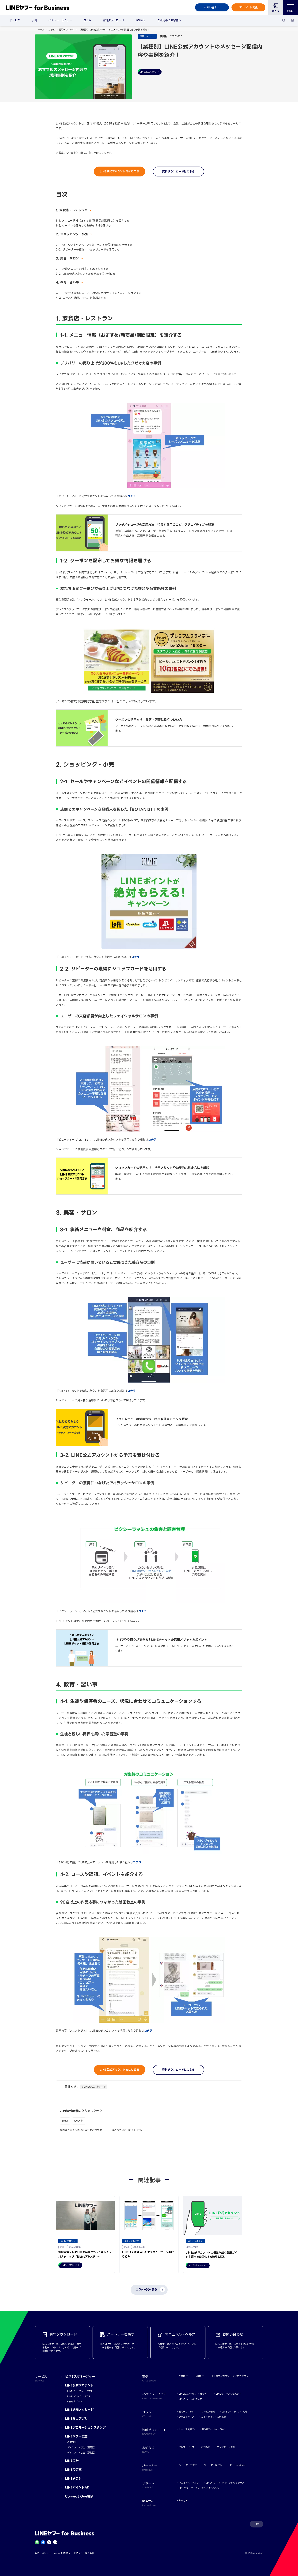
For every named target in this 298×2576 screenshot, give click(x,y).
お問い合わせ (212, 7)
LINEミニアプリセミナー (229, 2394)
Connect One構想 (79, 2496)
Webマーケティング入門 (234, 2411)
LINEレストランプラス (78, 2396)
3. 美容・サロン (67, 258)
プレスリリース (186, 2447)
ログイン (276, 11)
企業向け (183, 2376)
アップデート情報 (226, 2447)
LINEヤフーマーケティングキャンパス (225, 2483)
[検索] (283, 20)
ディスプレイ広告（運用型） (82, 2447)
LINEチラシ (73, 2478)
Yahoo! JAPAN (62, 2553)
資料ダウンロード (113, 20)
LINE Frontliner (237, 2465)
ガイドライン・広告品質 (213, 2417)
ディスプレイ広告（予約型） (82, 2452)
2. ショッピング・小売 (72, 234)
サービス (15, 20)
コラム (87, 20)
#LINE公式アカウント (93, 2087)
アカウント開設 (248, 7)
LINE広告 (72, 2460)
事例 (34, 20)
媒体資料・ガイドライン (214, 2429)
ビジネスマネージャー (80, 2376)
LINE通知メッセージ (79, 2409)
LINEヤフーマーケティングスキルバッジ (199, 2488)
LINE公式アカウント (79, 2385)
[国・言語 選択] (292, 20)
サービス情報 (208, 2411)
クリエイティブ (186, 2417)
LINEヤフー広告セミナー (191, 2399)
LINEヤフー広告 (76, 2436)
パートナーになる (213, 2465)
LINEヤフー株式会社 (83, 2553)
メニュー (290, 7)
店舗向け (199, 2376)
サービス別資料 (187, 2429)
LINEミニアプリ (76, 2418)
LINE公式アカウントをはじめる (119, 171)
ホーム (41, 29)
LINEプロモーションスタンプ (85, 2427)
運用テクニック (66, 29)
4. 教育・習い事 (67, 282)
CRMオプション (75, 2401)
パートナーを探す (188, 2465)
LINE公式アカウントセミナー (194, 2394)
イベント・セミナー (60, 20)
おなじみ (183, 2500)
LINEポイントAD (77, 2487)
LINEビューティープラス (79, 2391)
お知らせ (140, 20)
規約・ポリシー (43, 2553)
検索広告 (71, 2442)
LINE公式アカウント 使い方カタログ (229, 2376)
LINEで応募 (73, 2469)
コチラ (132, 496)
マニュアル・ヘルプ (189, 2483)
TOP (258, 2524)
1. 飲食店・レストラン (71, 210)
